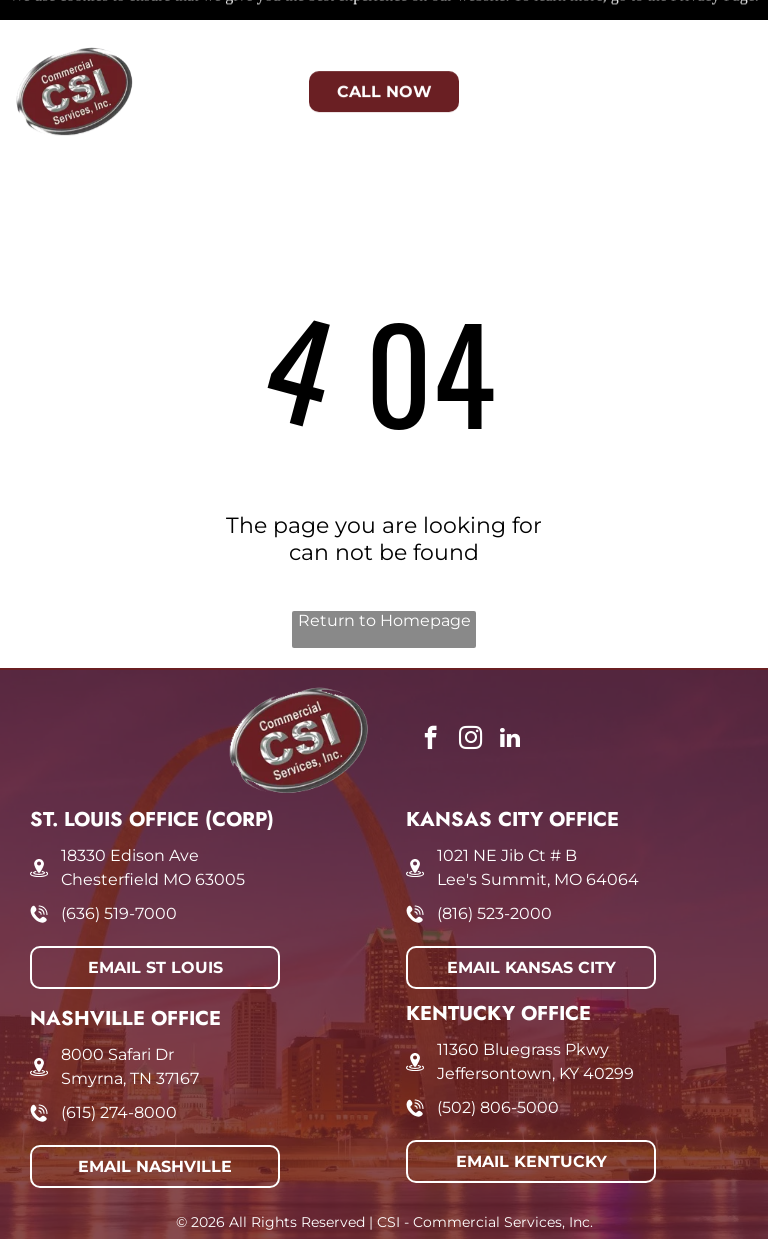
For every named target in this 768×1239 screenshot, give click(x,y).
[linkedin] (510, 690)
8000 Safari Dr (117, 1004)
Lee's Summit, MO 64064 (538, 829)
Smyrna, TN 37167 (130, 1028)
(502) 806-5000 (498, 1057)
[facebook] (430, 690)
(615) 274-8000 (119, 1062)
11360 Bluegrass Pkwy (523, 999)
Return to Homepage (384, 570)
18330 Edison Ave (130, 805)
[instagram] (470, 690)
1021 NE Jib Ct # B (507, 805)
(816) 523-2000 (494, 863)
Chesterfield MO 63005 (153, 829)
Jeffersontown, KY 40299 (535, 1023)
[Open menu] (721, 52)
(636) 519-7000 (119, 863)
